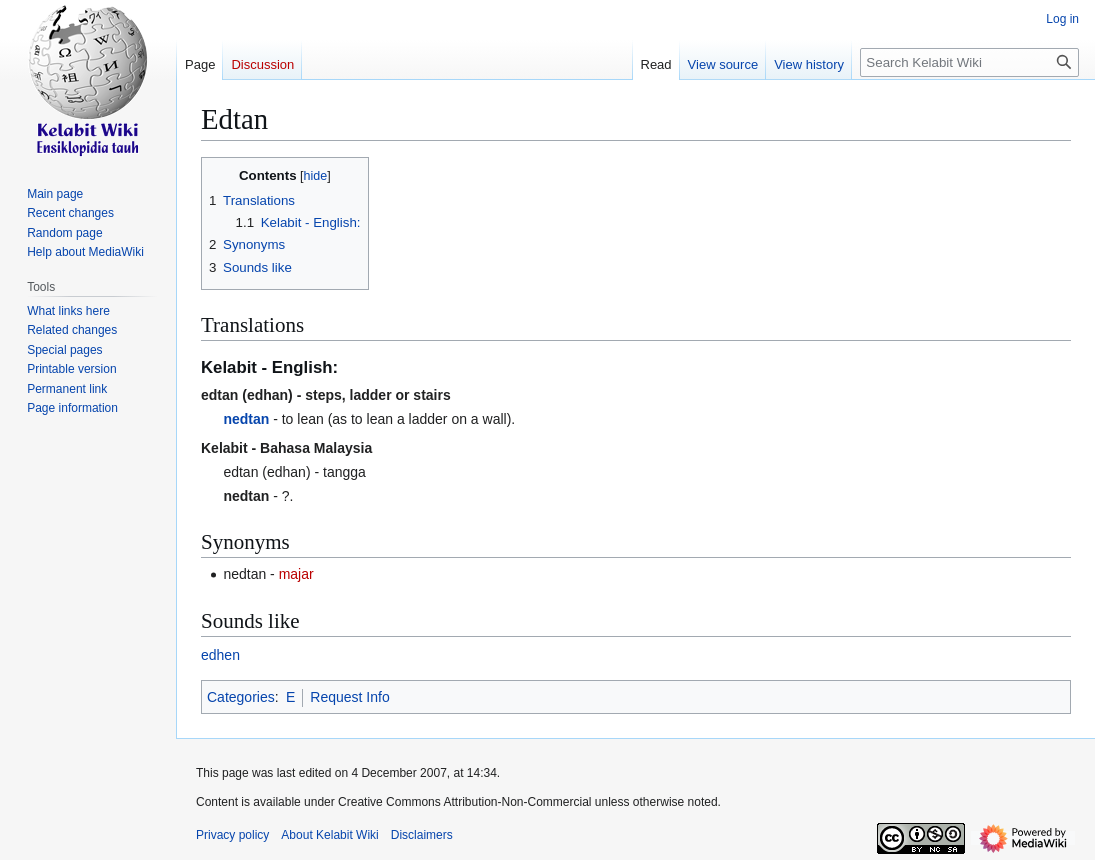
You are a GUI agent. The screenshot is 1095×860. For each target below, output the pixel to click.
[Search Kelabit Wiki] (969, 62)
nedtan (246, 419)
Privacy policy (232, 835)
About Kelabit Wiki (329, 835)
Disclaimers (422, 835)
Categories (241, 697)
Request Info (349, 697)
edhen (220, 655)
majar (296, 574)
